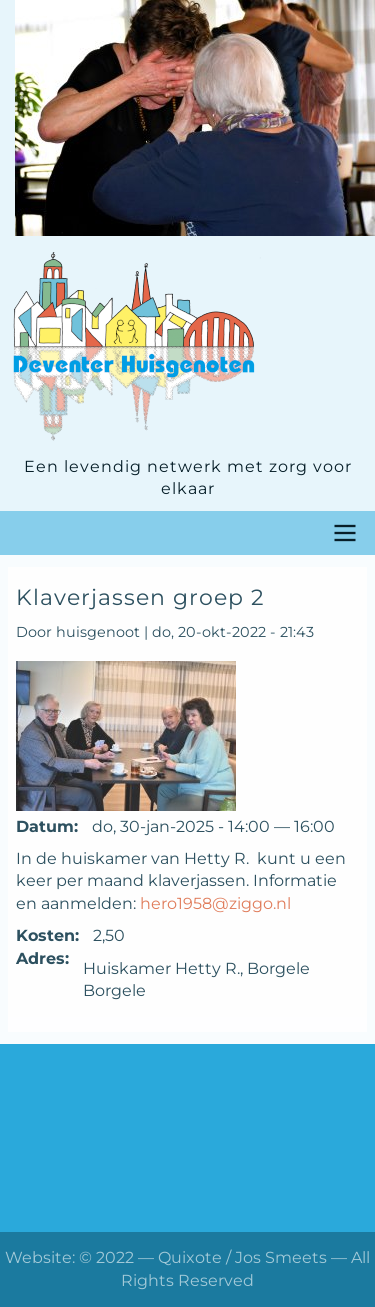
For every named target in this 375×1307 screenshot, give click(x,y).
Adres (40, 958)
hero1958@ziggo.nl (215, 903)
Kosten (45, 935)
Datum (45, 826)
